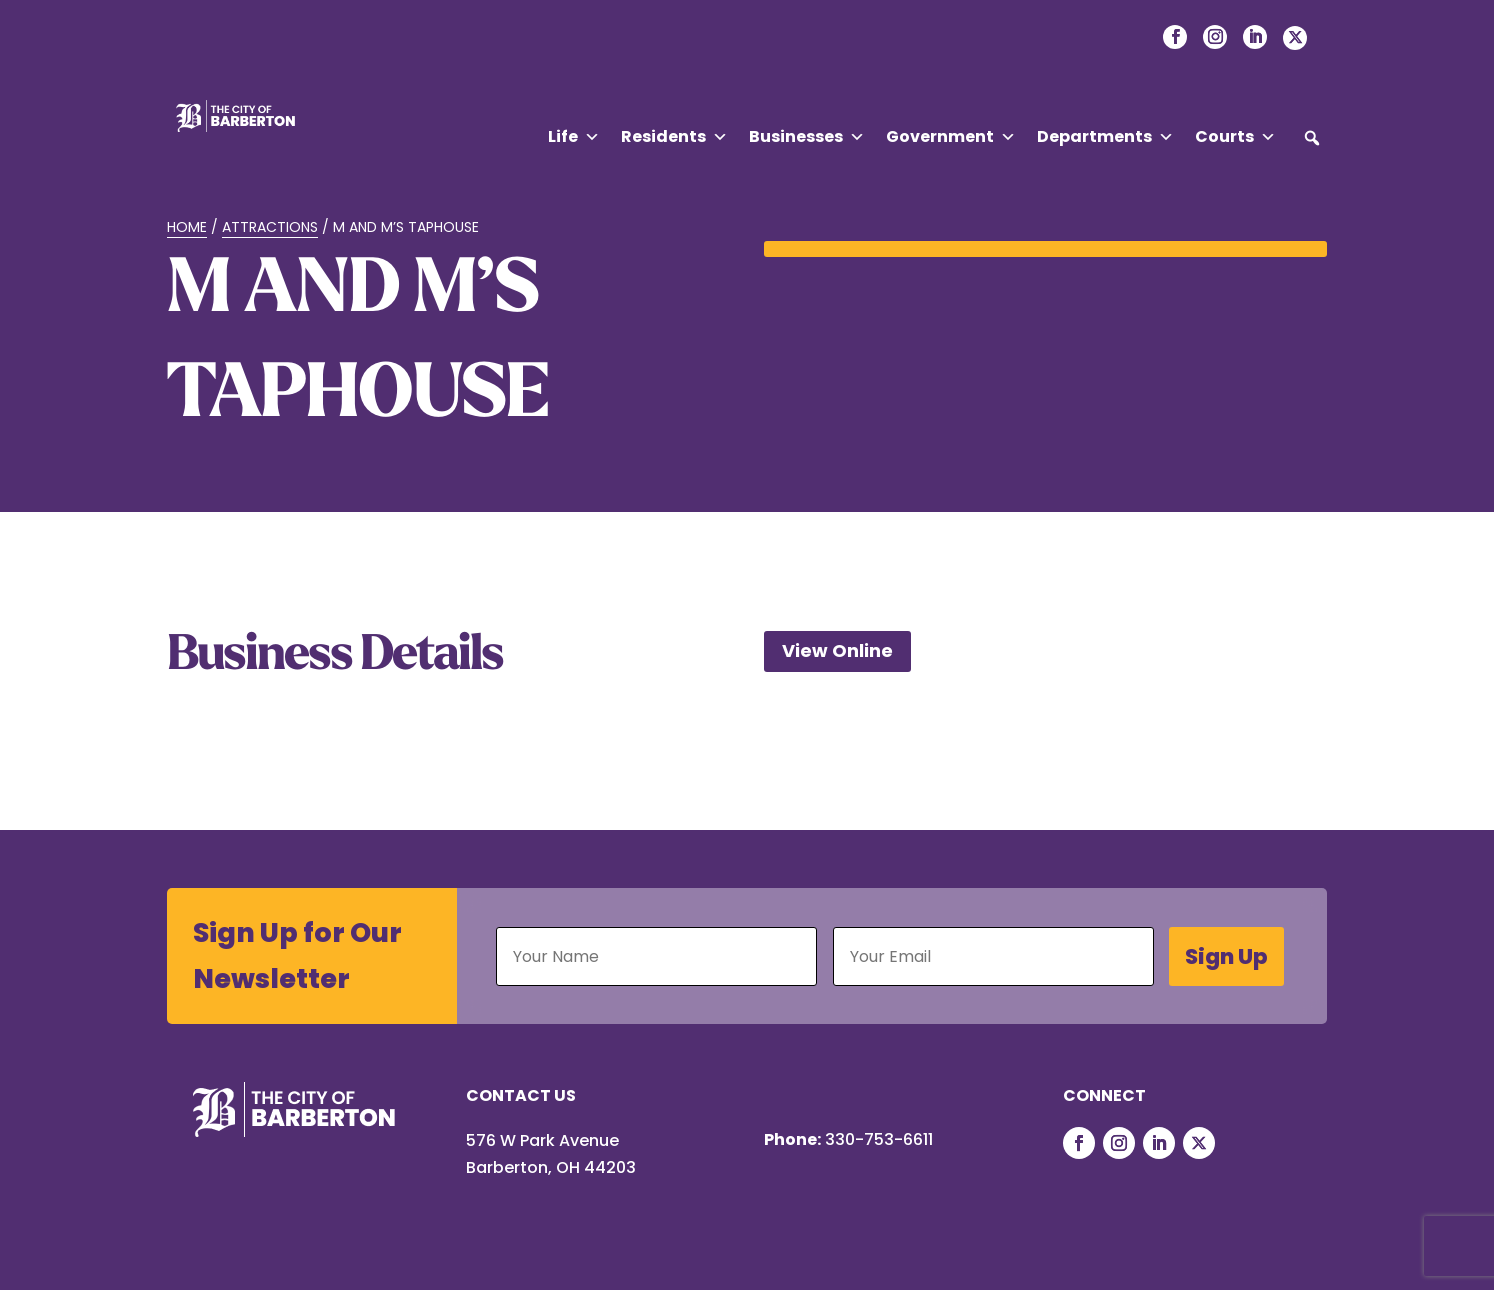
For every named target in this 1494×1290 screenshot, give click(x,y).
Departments (1105, 137)
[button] (1312, 138)
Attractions (270, 227)
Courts (1235, 137)
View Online (837, 650)
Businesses (807, 137)
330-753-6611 (879, 1139)
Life (574, 137)
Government (951, 137)
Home (187, 227)
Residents (674, 137)
